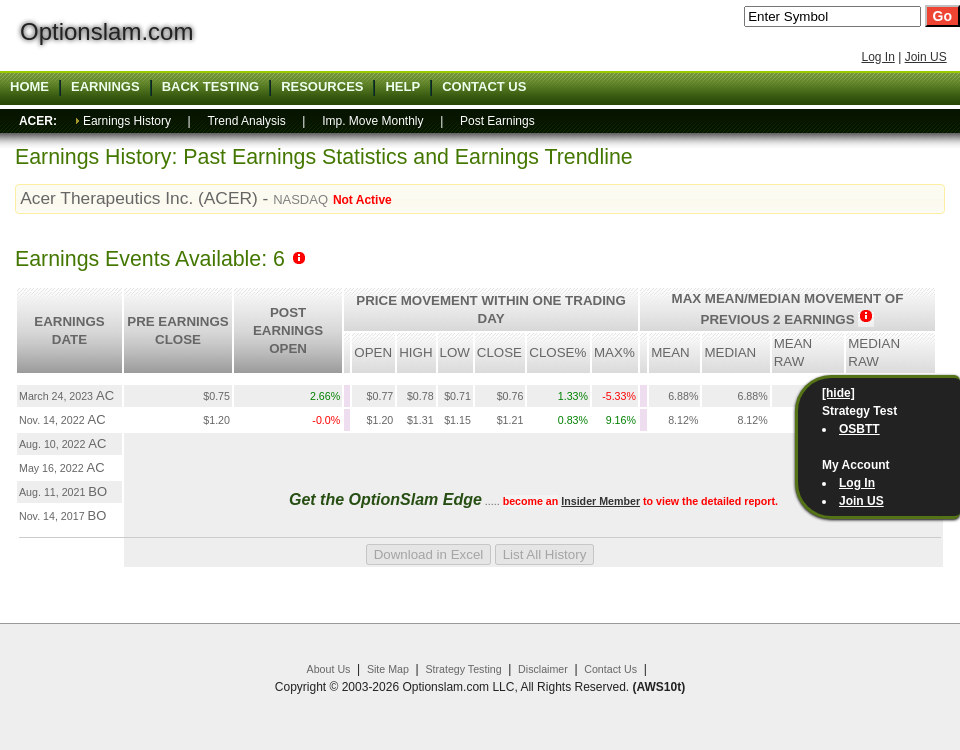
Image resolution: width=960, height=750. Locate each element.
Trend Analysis (246, 121)
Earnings (105, 87)
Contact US (484, 87)
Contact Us (610, 669)
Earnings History (127, 121)
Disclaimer (543, 669)
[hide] (838, 393)
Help (402, 87)
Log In (877, 57)
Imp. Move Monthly (372, 121)
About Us (329, 669)
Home (29, 87)
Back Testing (211, 87)
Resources (322, 87)
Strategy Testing (463, 669)
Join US (926, 57)
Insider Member (600, 501)
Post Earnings (497, 121)
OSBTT (859, 429)
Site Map (388, 669)
